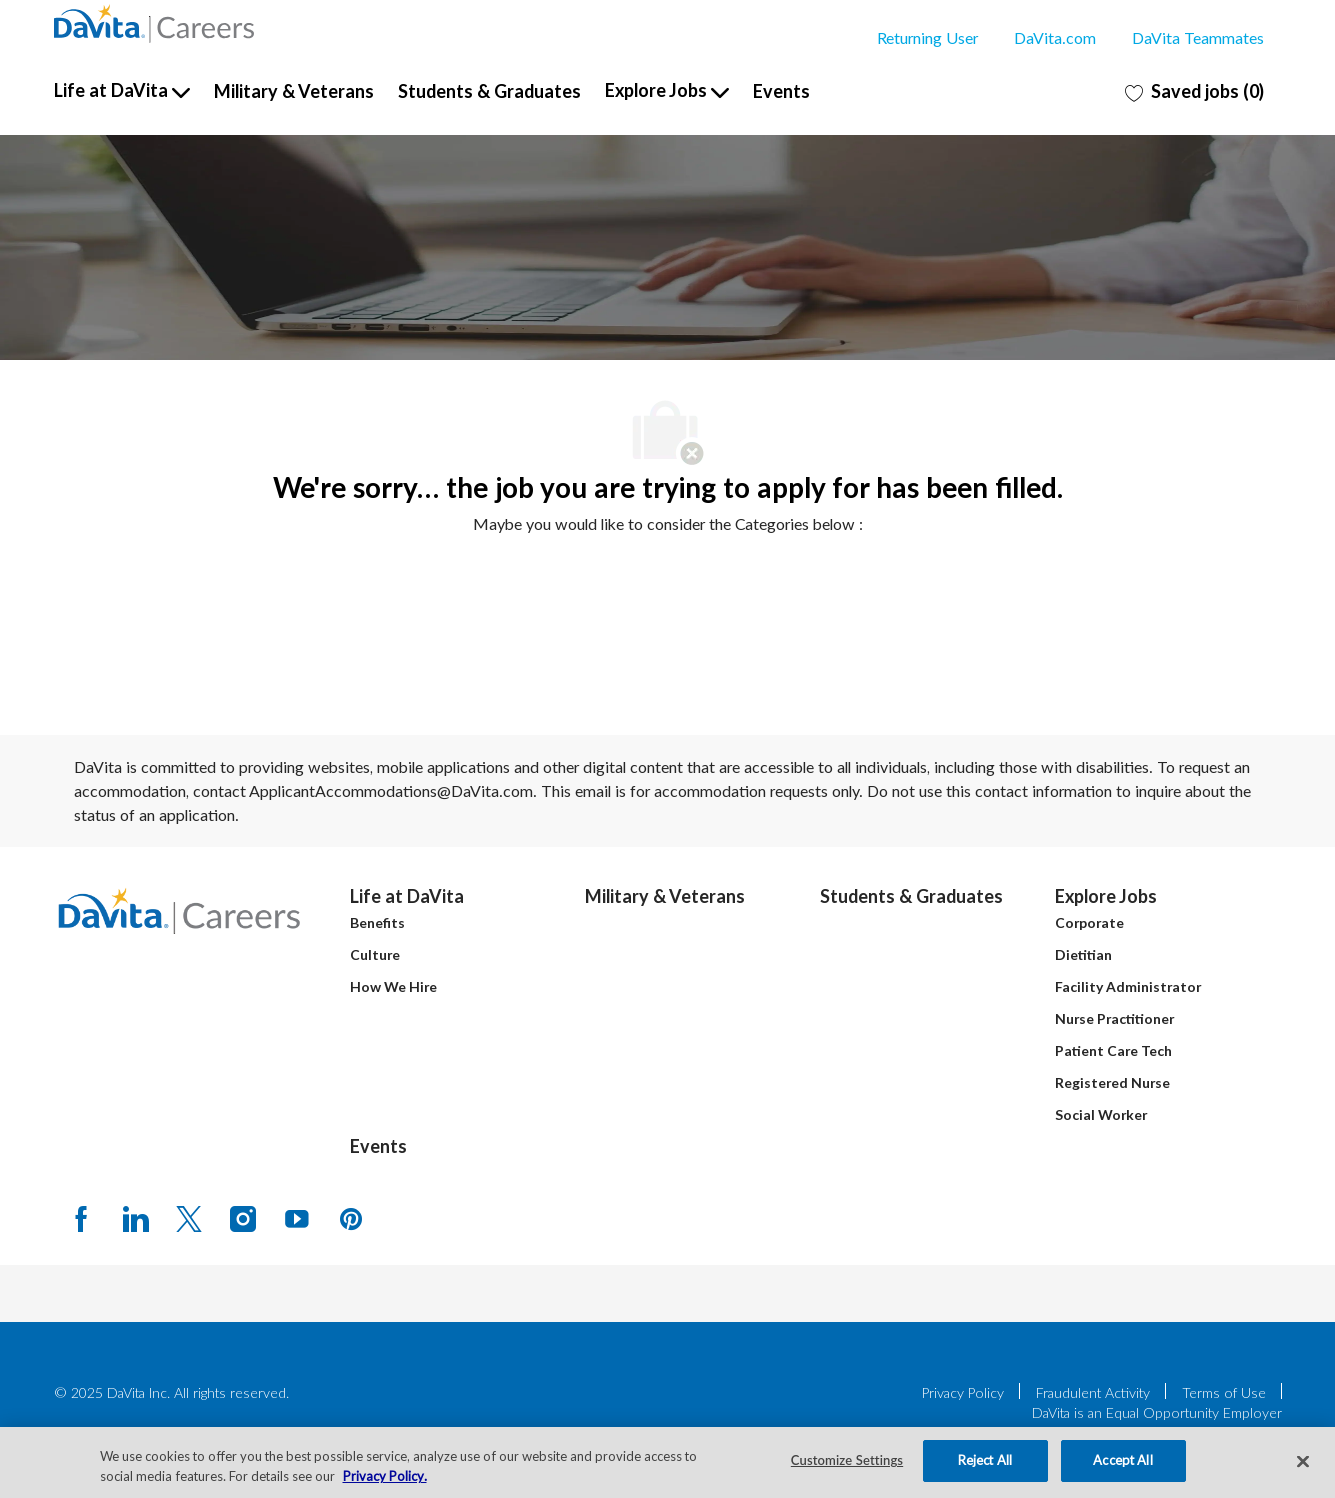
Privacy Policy (963, 1392)
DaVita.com (1055, 37)
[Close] (1303, 1461)
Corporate (1089, 922)
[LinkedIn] (135, 1218)
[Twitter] (189, 1218)
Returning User (927, 37)
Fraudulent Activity (1093, 1392)
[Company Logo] (154, 23)
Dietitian (1083, 954)
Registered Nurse (1112, 1082)
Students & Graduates (489, 91)
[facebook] (81, 1218)
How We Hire (393, 986)
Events (781, 91)
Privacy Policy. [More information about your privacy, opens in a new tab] (385, 1476)
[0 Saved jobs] (1194, 91)
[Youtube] (297, 1218)
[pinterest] (351, 1218)
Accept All (1122, 1460)
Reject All (985, 1460)
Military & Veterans (294, 91)
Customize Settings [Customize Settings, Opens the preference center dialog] (847, 1460)
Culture (375, 954)
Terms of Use (1224, 1392)
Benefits (377, 922)
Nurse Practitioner (1114, 1018)
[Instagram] (243, 1218)
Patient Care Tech (1113, 1050)
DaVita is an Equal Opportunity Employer (1157, 1412)
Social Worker (1101, 1114)
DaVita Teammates (1198, 37)
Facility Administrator (1128, 986)
